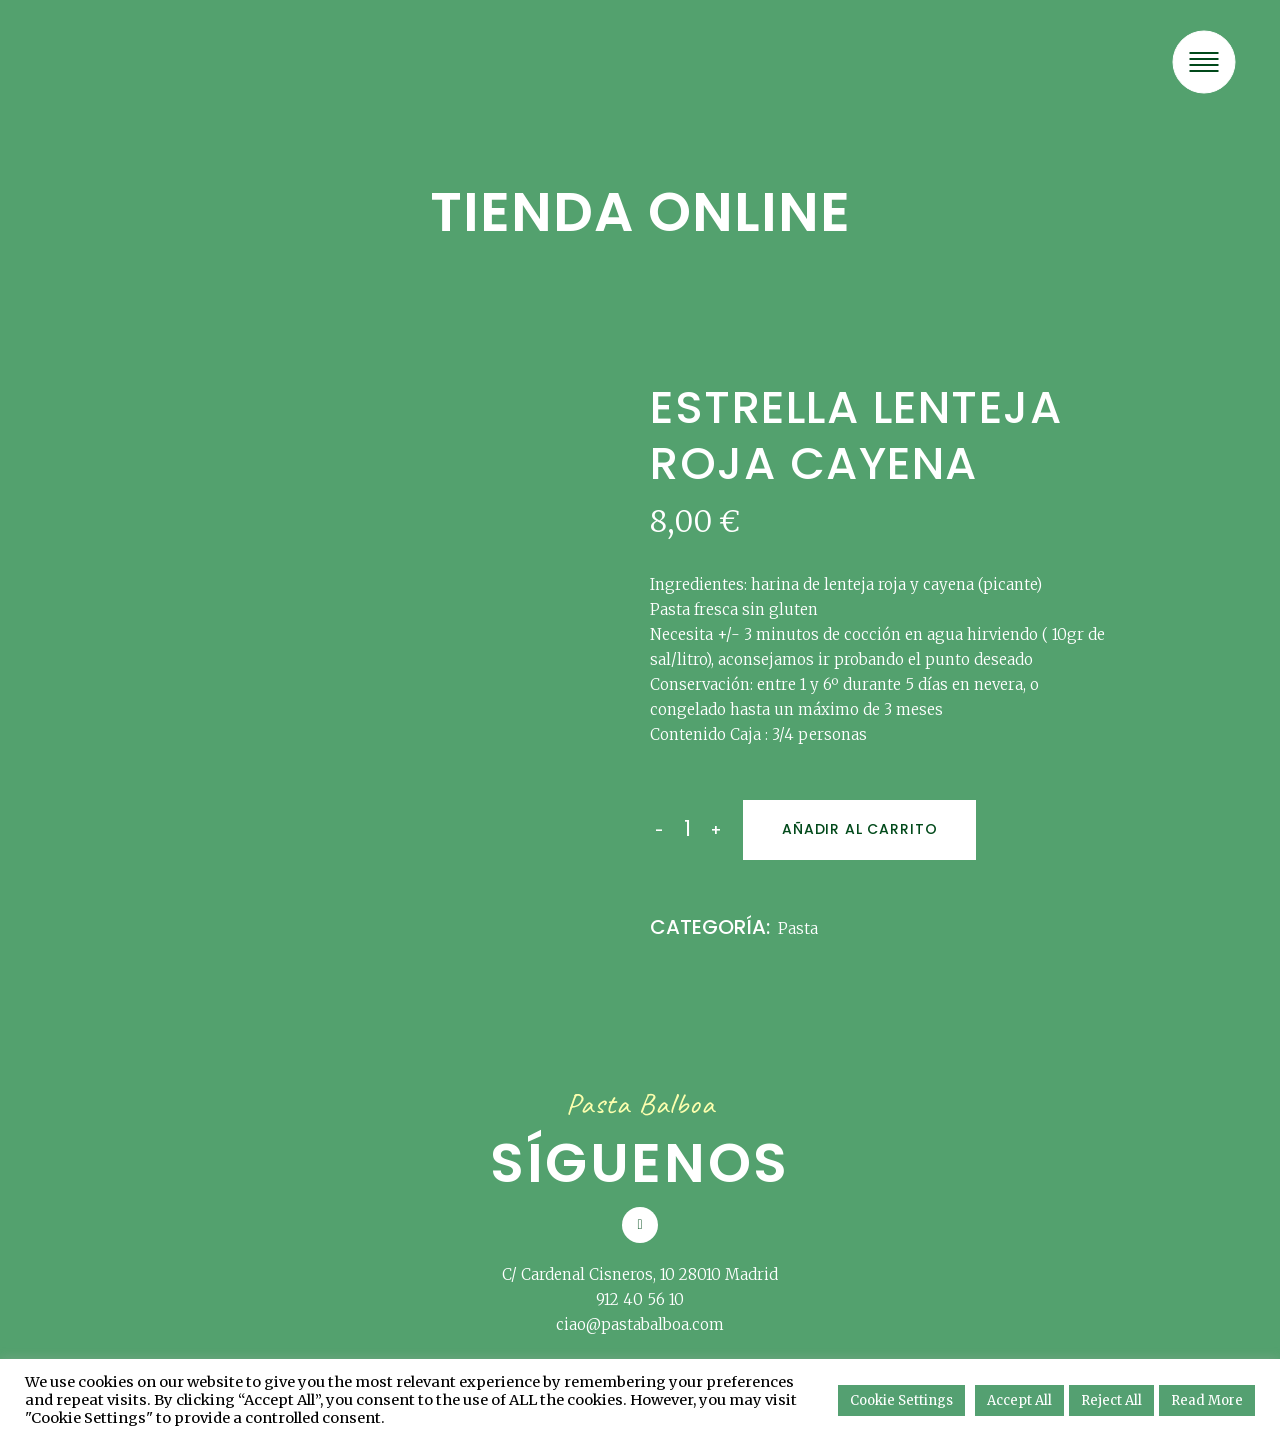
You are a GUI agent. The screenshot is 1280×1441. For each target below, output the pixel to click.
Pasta (798, 928)
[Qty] (687, 828)
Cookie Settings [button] (901, 1400)
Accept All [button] (1019, 1400)
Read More (1207, 1400)
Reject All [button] (1111, 1400)
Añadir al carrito (859, 829)
